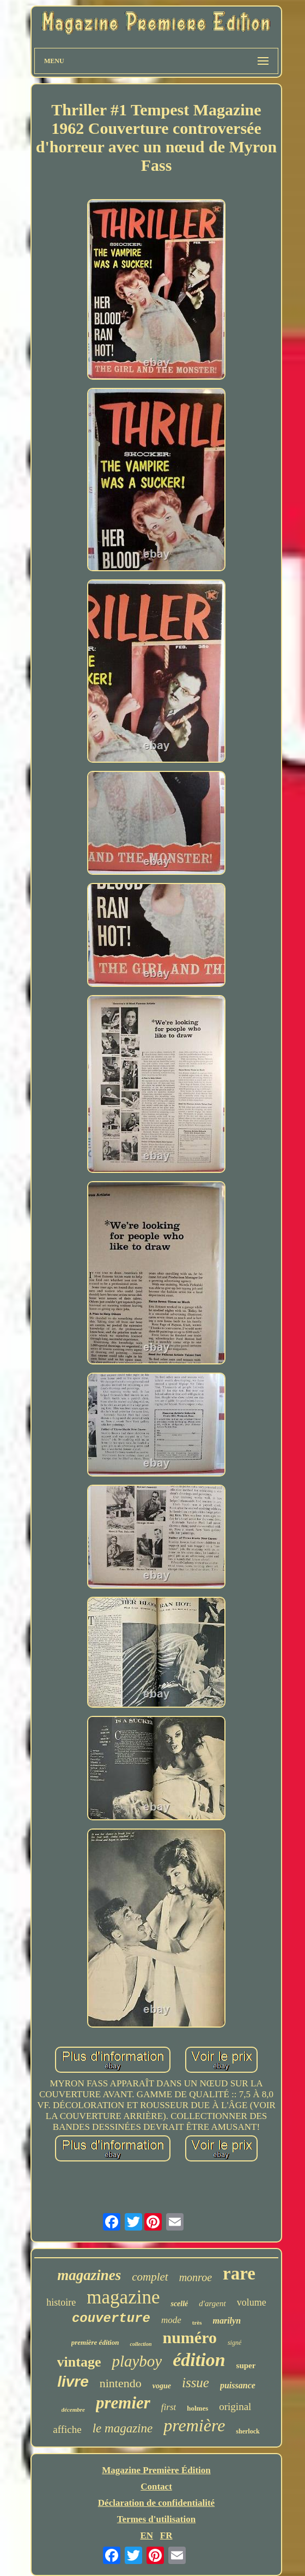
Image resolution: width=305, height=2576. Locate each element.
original (235, 2406)
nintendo (121, 2383)
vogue (161, 2386)
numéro (189, 2337)
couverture (111, 2318)
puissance (237, 2385)
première (194, 2425)
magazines (89, 2275)
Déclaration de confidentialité (156, 2503)
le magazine (123, 2428)
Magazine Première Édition (156, 2470)
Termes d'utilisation (156, 2519)
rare (239, 2273)
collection (140, 2344)
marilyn (227, 2320)
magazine (123, 2297)
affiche (67, 2429)
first (168, 2407)
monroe (195, 2277)
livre (73, 2381)
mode (171, 2320)
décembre (73, 2409)
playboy (137, 2361)
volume (251, 2302)
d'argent (212, 2303)
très (197, 2322)
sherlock (247, 2431)
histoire (61, 2302)
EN (146, 2535)
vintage (79, 2362)
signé (234, 2342)
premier (123, 2402)
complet (150, 2276)
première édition (95, 2342)
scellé (179, 2304)
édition (199, 2360)
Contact (156, 2486)
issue (195, 2382)
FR (166, 2535)
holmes (197, 2408)
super (246, 2365)
